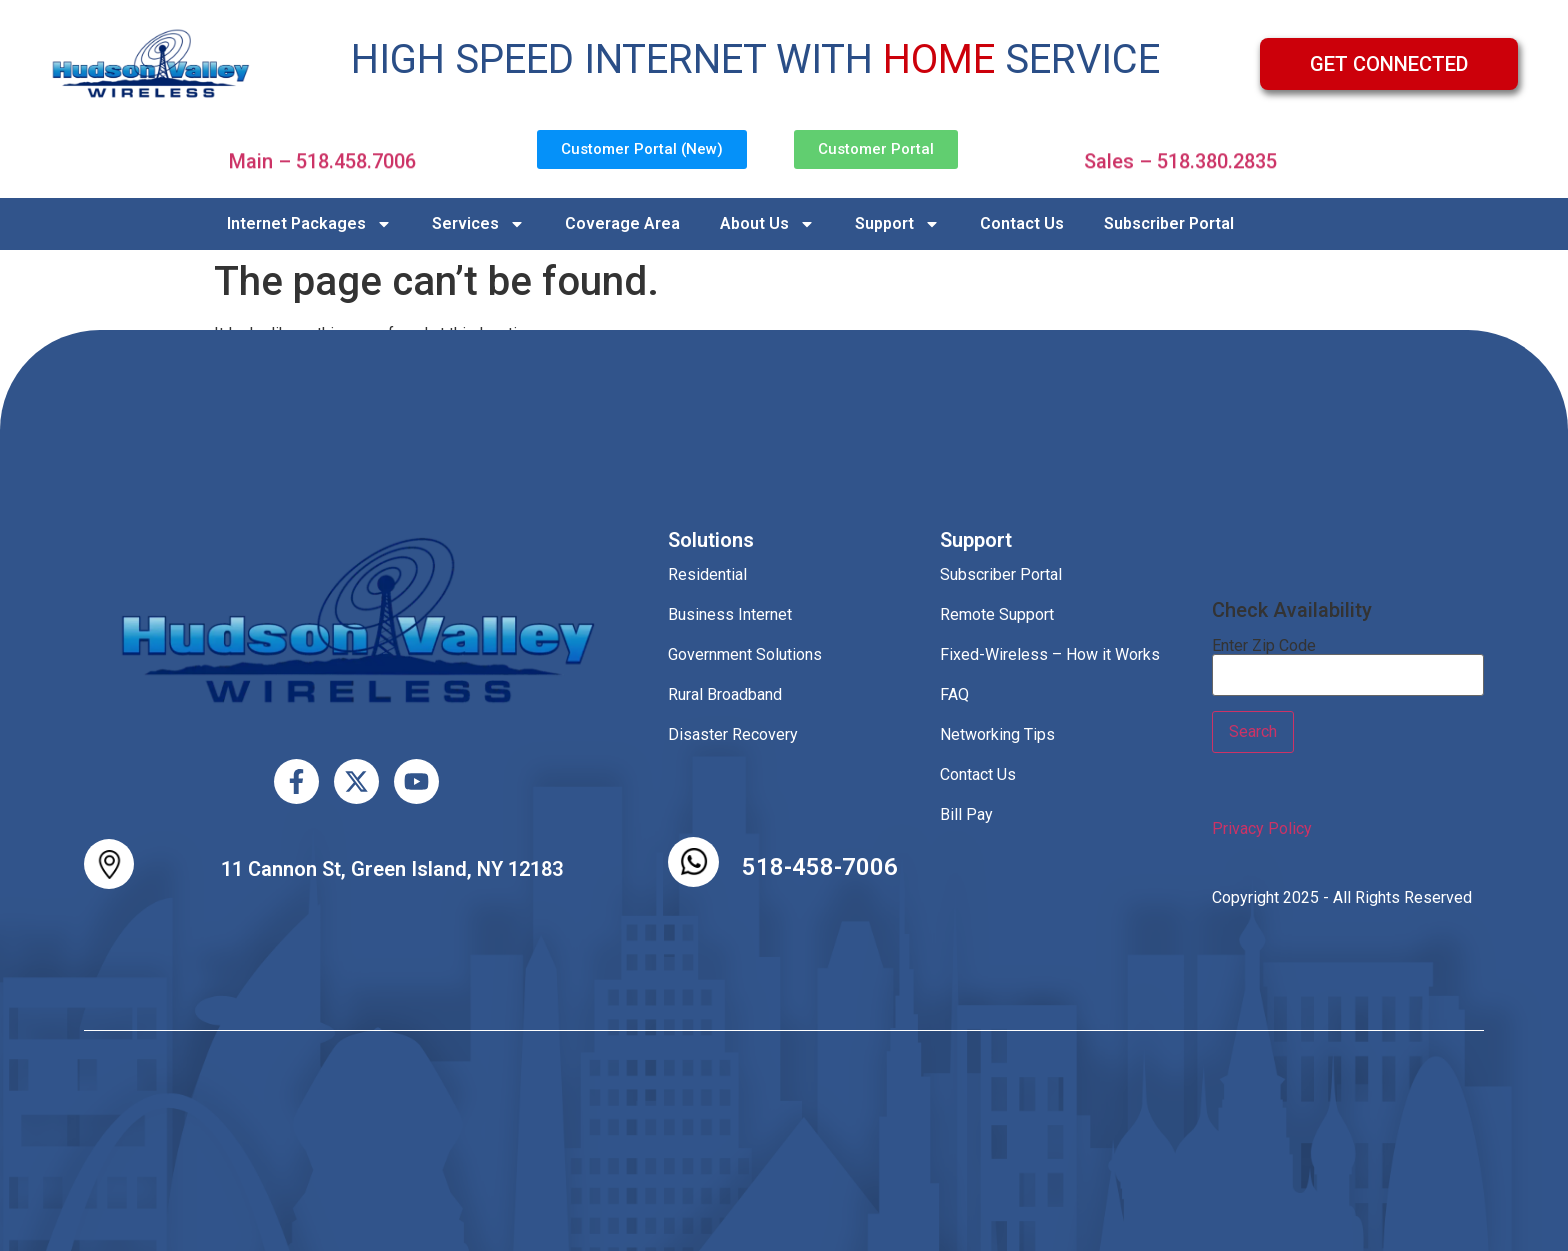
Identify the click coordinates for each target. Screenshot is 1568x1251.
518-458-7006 (820, 867)
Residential (707, 574)
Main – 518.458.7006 (322, 153)
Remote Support (997, 614)
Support (897, 224)
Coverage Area (622, 223)
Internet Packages (309, 224)
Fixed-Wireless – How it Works (1050, 654)
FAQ (954, 694)
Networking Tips (997, 734)
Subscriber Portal (1169, 223)
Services (478, 224)
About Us (767, 224)
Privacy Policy (1262, 828)
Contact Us (1022, 223)
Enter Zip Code (1264, 646)
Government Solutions (745, 654)
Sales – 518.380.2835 (1180, 153)
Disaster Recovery (733, 734)
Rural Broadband (725, 694)
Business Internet (730, 614)
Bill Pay (966, 814)
